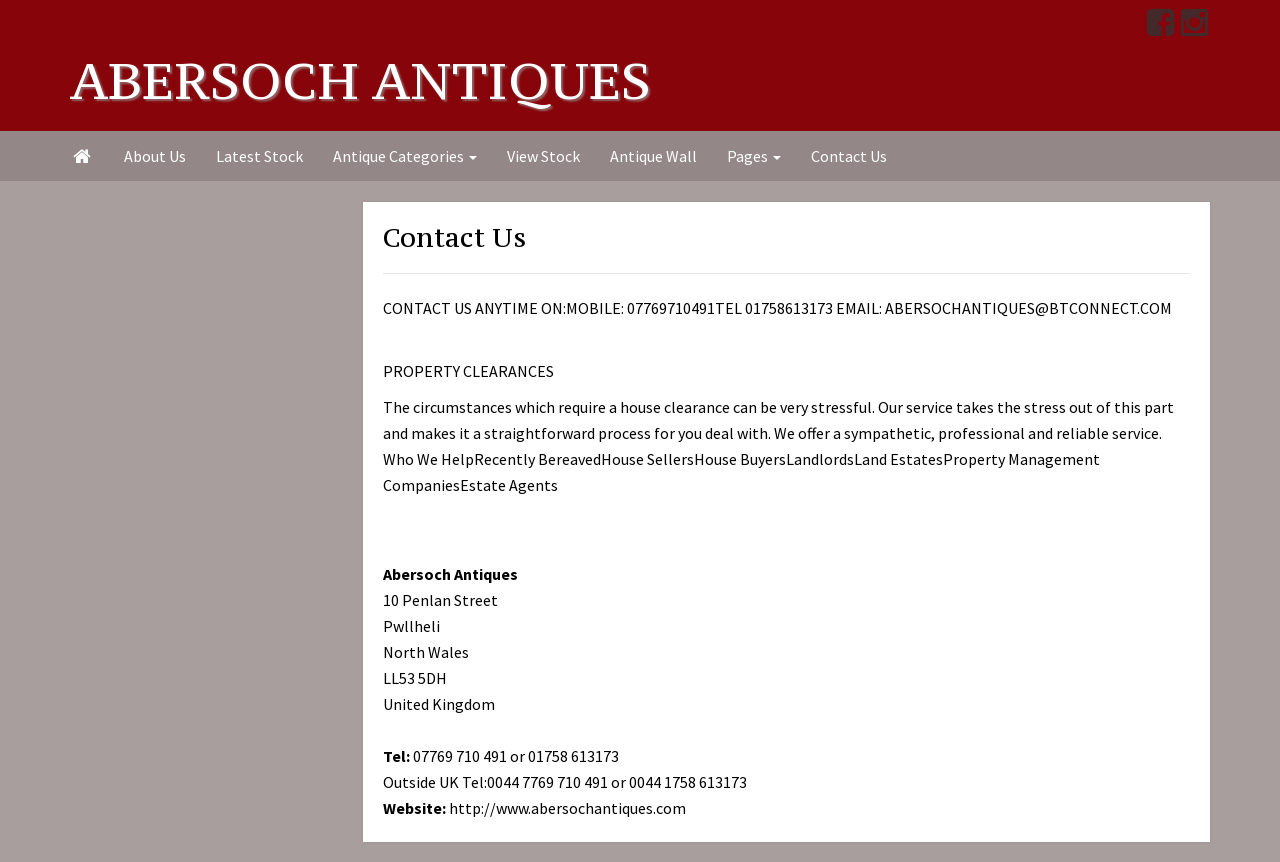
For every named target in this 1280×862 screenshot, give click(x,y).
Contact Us (849, 156)
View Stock (543, 156)
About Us (155, 156)
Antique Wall (653, 156)
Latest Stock (259, 156)
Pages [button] (754, 156)
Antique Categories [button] (405, 156)
